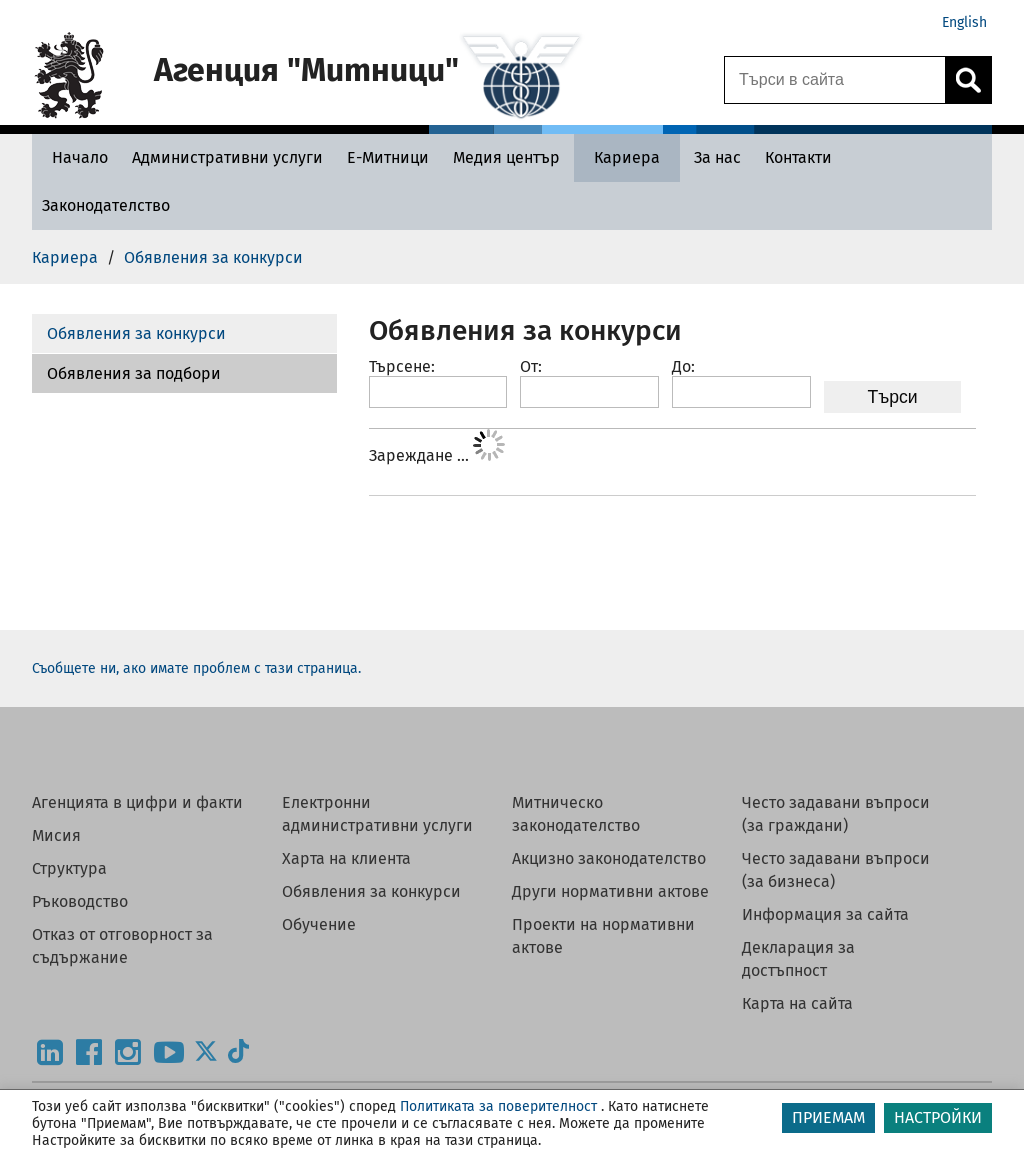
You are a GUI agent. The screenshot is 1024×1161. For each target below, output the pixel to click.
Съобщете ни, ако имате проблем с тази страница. (196, 668)
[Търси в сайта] (835, 80)
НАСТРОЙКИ (938, 1117)
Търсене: (402, 366)
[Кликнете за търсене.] (968, 80)
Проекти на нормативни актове (603, 936)
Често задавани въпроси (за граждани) (836, 814)
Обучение (319, 924)
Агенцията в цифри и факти (137, 802)
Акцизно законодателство (609, 858)
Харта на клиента (346, 858)
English (964, 22)
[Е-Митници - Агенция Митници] (388, 157)
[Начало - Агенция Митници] (75, 157)
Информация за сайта (825, 914)
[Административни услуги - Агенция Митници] (227, 157)
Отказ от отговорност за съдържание (122, 946)
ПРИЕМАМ (828, 1117)
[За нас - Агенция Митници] (717, 157)
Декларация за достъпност (798, 959)
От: (531, 366)
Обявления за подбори (134, 373)
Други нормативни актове (610, 891)
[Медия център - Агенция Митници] (506, 157)
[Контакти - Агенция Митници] (798, 157)
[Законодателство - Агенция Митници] (106, 205)
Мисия (56, 835)
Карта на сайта (797, 1003)
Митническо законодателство (576, 814)
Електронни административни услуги (377, 814)
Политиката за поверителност (498, 1106)
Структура (69, 868)
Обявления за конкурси (136, 333)
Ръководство (80, 901)
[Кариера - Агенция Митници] (627, 157)
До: (683, 366)
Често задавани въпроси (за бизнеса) (836, 870)
